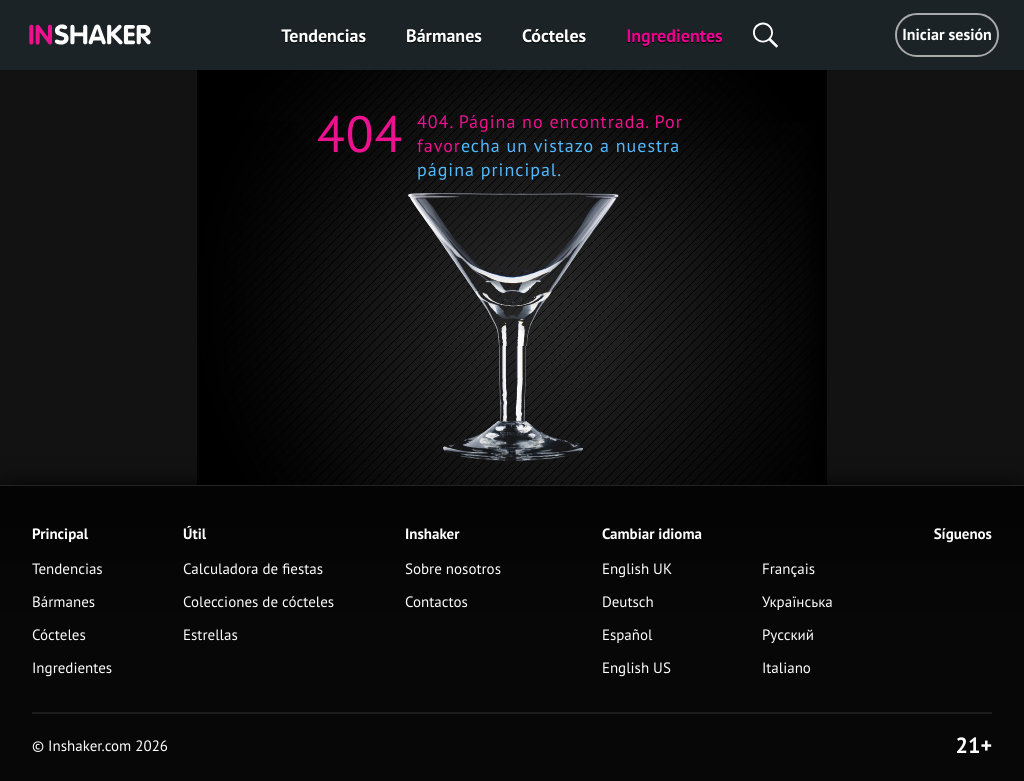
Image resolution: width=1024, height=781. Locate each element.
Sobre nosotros (453, 569)
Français (788, 569)
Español (627, 635)
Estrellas (210, 635)
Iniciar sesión (947, 35)
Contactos (436, 602)
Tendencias (323, 35)
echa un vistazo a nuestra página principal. (548, 157)
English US (636, 668)
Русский (788, 635)
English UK (637, 569)
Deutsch (628, 602)
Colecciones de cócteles (258, 602)
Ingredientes (674, 35)
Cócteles (554, 35)
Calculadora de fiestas (253, 569)
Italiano (786, 668)
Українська (797, 602)
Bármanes (444, 35)
